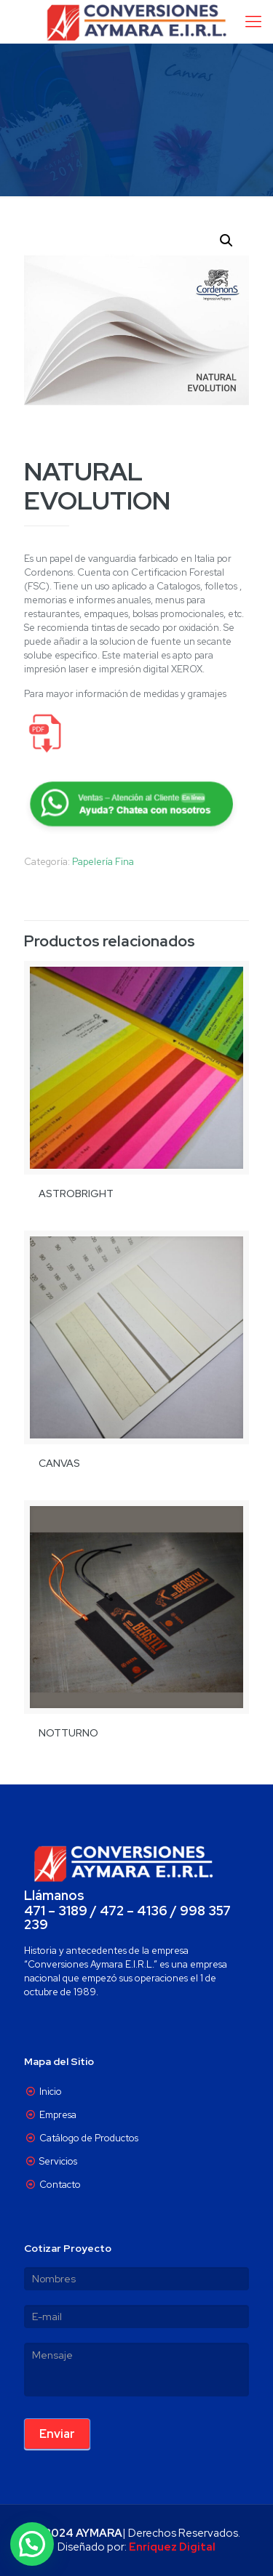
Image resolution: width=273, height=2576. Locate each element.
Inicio (50, 2091)
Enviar (57, 2434)
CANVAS (59, 1463)
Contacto (60, 2184)
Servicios (58, 2161)
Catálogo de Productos (88, 2138)
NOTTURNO (68, 1732)
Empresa (57, 2115)
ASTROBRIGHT (76, 1193)
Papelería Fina (103, 862)
